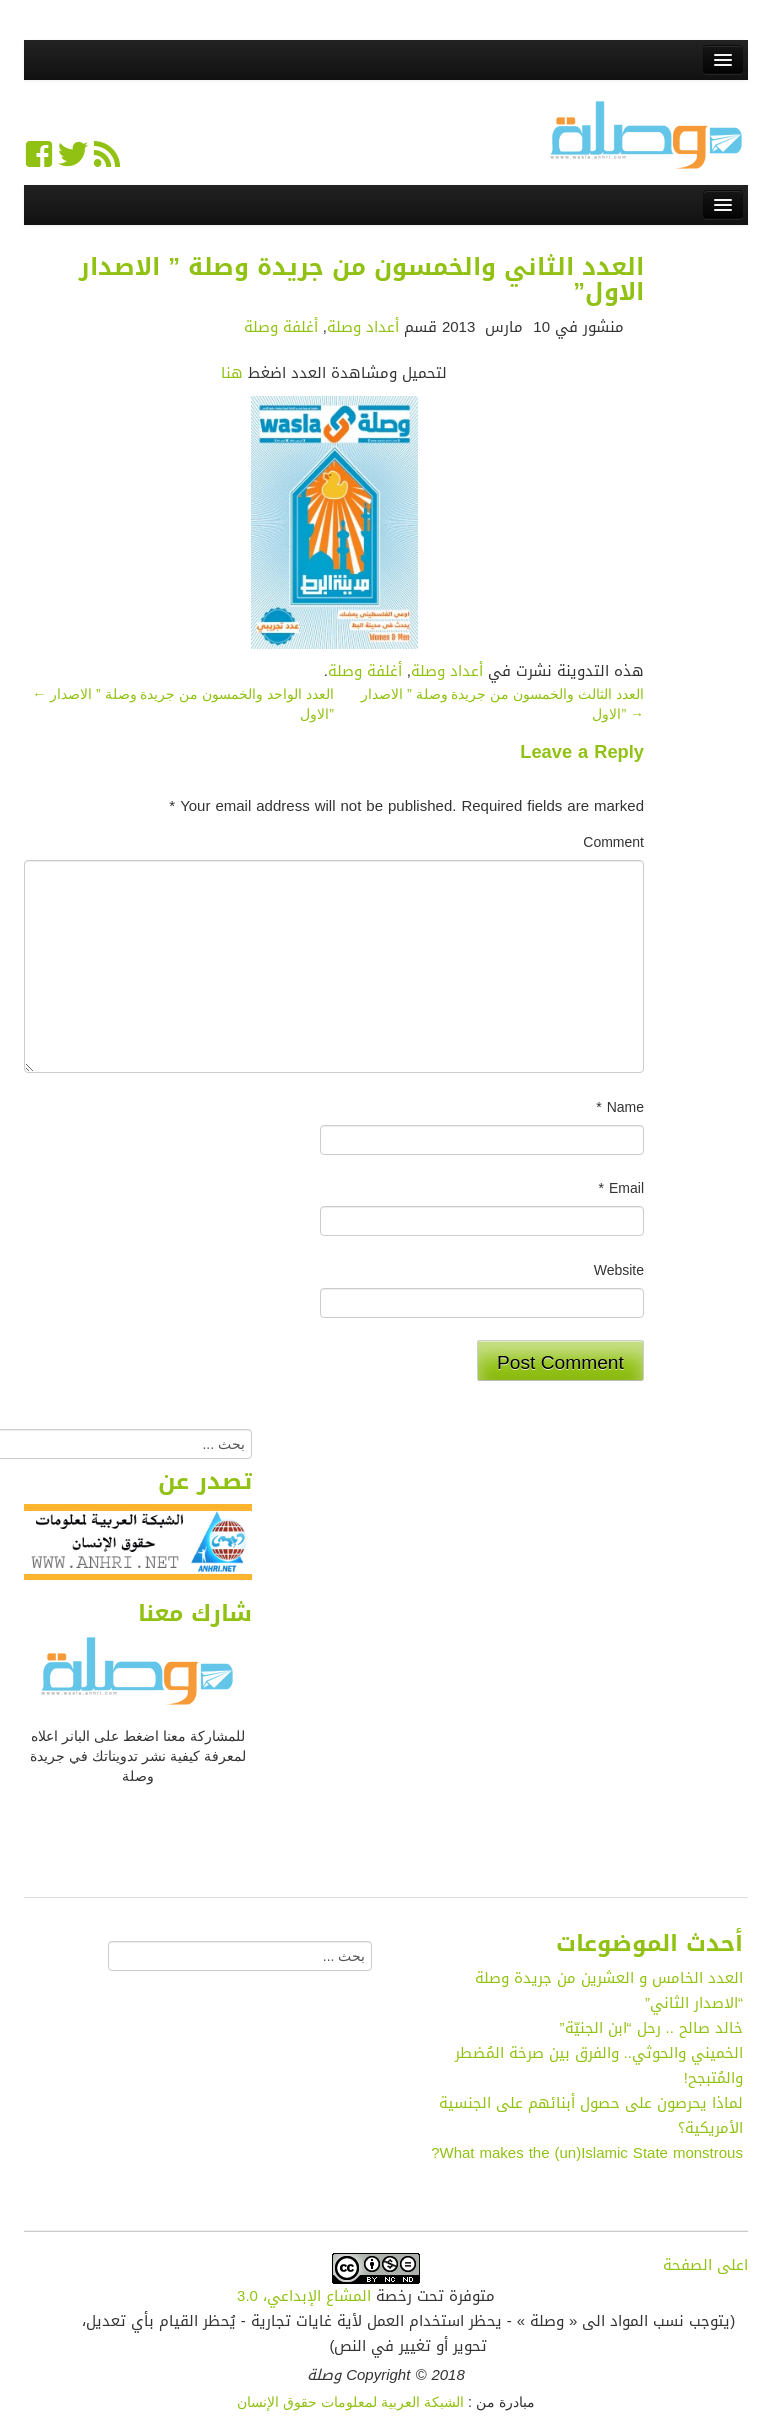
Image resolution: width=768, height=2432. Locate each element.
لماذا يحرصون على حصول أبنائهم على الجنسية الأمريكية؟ (591, 2115)
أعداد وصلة (363, 327)
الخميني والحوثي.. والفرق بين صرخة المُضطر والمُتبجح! (599, 2065)
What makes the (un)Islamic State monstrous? (587, 2153)
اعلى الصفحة (705, 2265)
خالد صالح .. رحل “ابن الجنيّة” (651, 2028)
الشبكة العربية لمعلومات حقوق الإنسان (350, 2402)
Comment (613, 843)
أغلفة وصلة (281, 327)
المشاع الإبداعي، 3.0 (304, 2296)
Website (619, 1271)
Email (621, 1189)
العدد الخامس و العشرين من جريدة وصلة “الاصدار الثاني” (609, 1990)
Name (620, 1108)
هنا (232, 373)
